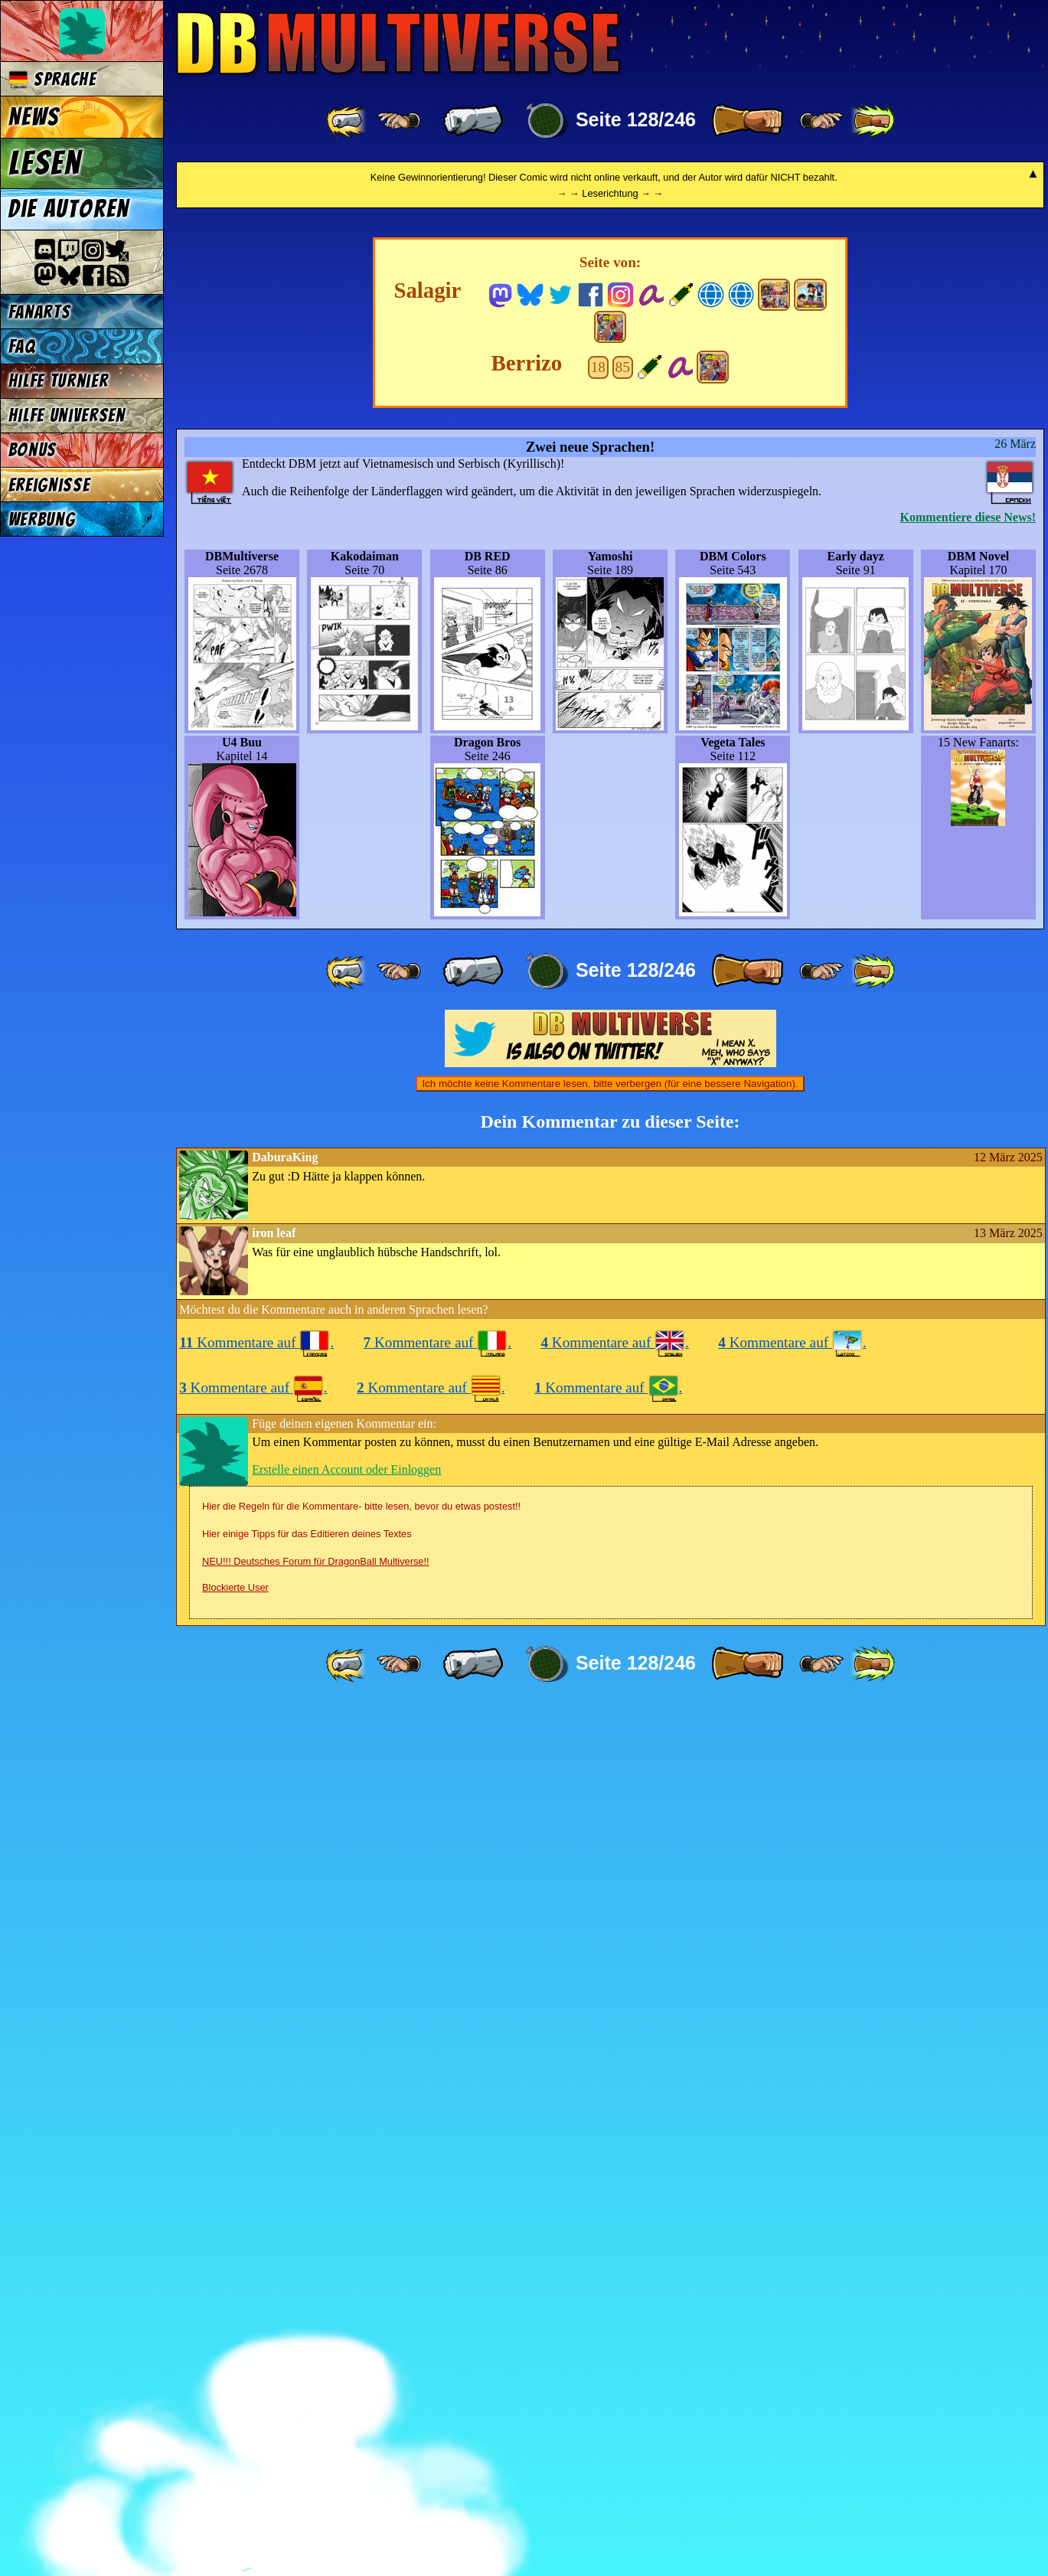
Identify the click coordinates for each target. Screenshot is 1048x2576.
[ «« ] (348, 121)
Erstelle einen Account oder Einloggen (346, 2339)
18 (598, 1237)
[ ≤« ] (399, 121)
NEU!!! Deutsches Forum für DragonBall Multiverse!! (315, 2431)
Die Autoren (68, 209)
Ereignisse (49, 485)
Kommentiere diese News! (968, 1386)
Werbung (42, 519)
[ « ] (473, 121)
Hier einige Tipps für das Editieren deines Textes (307, 2403)
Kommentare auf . (256, 2212)
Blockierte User (235, 2457)
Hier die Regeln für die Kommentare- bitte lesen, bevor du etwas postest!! (361, 2376)
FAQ (22, 346)
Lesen (45, 163)
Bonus (32, 449)
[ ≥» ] (821, 121)
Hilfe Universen (67, 415)
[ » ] (747, 121)
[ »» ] (873, 121)
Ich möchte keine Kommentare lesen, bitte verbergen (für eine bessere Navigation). (610, 1953)
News (34, 117)
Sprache (52, 79)
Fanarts (39, 312)
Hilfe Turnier (58, 380)
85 (622, 1237)
